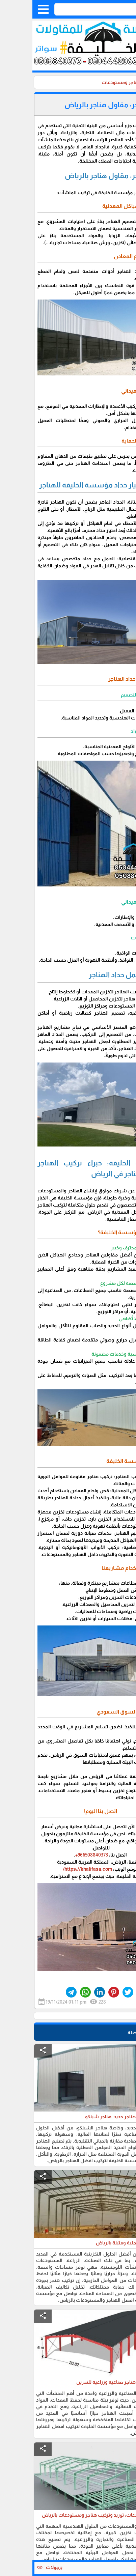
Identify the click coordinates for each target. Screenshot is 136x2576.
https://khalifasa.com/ (55, 1869)
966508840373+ (59, 1855)
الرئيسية (122, 82)
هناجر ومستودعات (88, 82)
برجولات (19, 2567)
